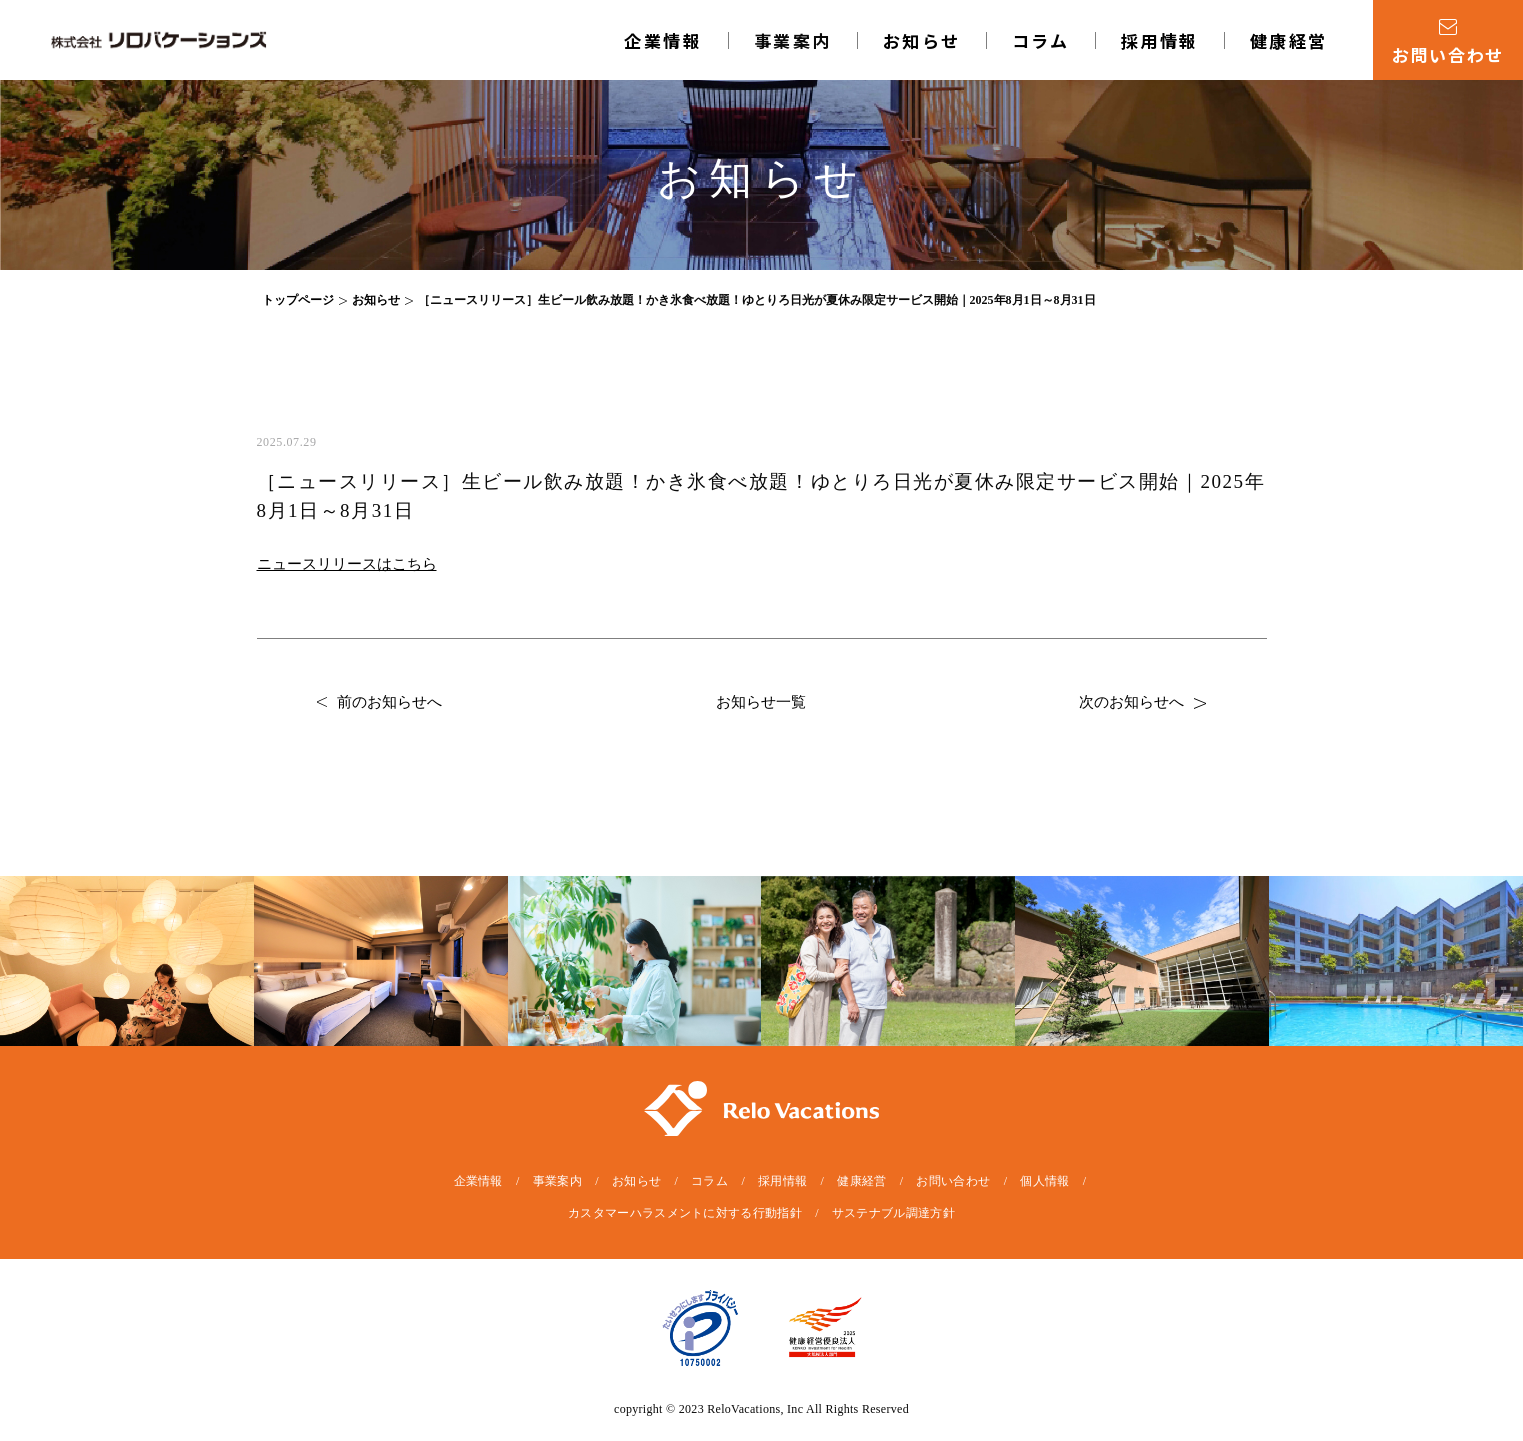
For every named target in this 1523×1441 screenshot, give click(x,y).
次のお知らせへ (1142, 702)
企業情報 (663, 40)
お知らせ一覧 (761, 702)
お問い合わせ (953, 1181)
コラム (1041, 40)
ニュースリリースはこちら (347, 564)
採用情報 (1160, 40)
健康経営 (1289, 40)
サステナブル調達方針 (893, 1213)
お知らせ (922, 40)
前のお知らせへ (379, 702)
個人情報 (1044, 1181)
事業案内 (793, 40)
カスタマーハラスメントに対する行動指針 (685, 1213)
